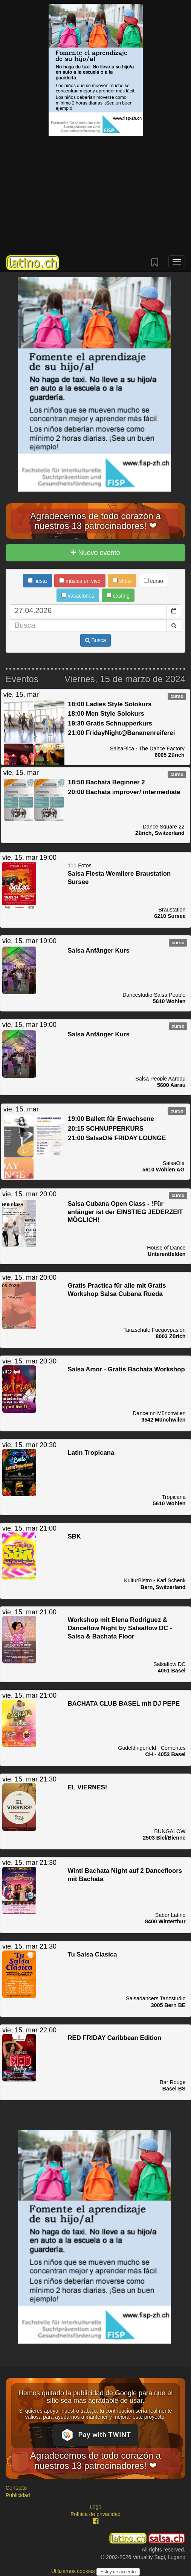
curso (153, 581)
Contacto (16, 2488)
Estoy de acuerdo (118, 2571)
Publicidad (18, 2495)
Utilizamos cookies (73, 2571)
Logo (95, 2507)
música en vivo (79, 581)
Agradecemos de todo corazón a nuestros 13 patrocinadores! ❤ (95, 521)
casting (118, 596)
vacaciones (77, 596)
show (122, 581)
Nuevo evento (95, 552)
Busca (95, 640)
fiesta (37, 581)
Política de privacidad (95, 2514)
